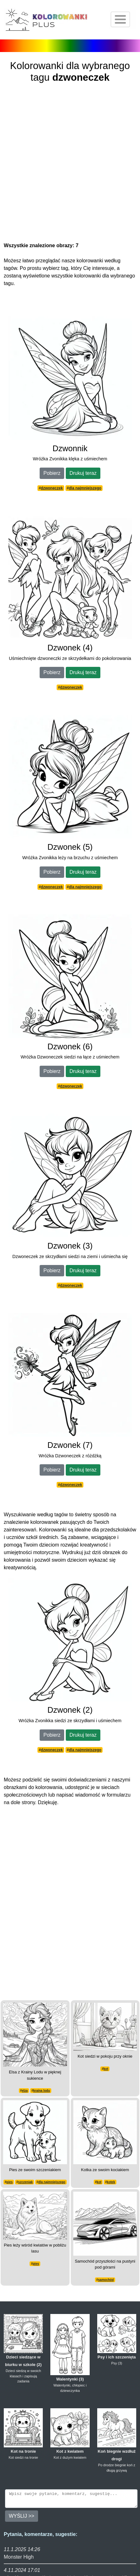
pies (9, 2182)
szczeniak (25, 2182)
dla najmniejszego (85, 488)
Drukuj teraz (83, 473)
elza (25, 2090)
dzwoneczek (52, 488)
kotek (111, 2182)
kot (106, 2069)
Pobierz (51, 473)
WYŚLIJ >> (21, 2518)
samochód (106, 2280)
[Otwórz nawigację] (120, 19)
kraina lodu (41, 2090)
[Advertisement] (70, 164)
